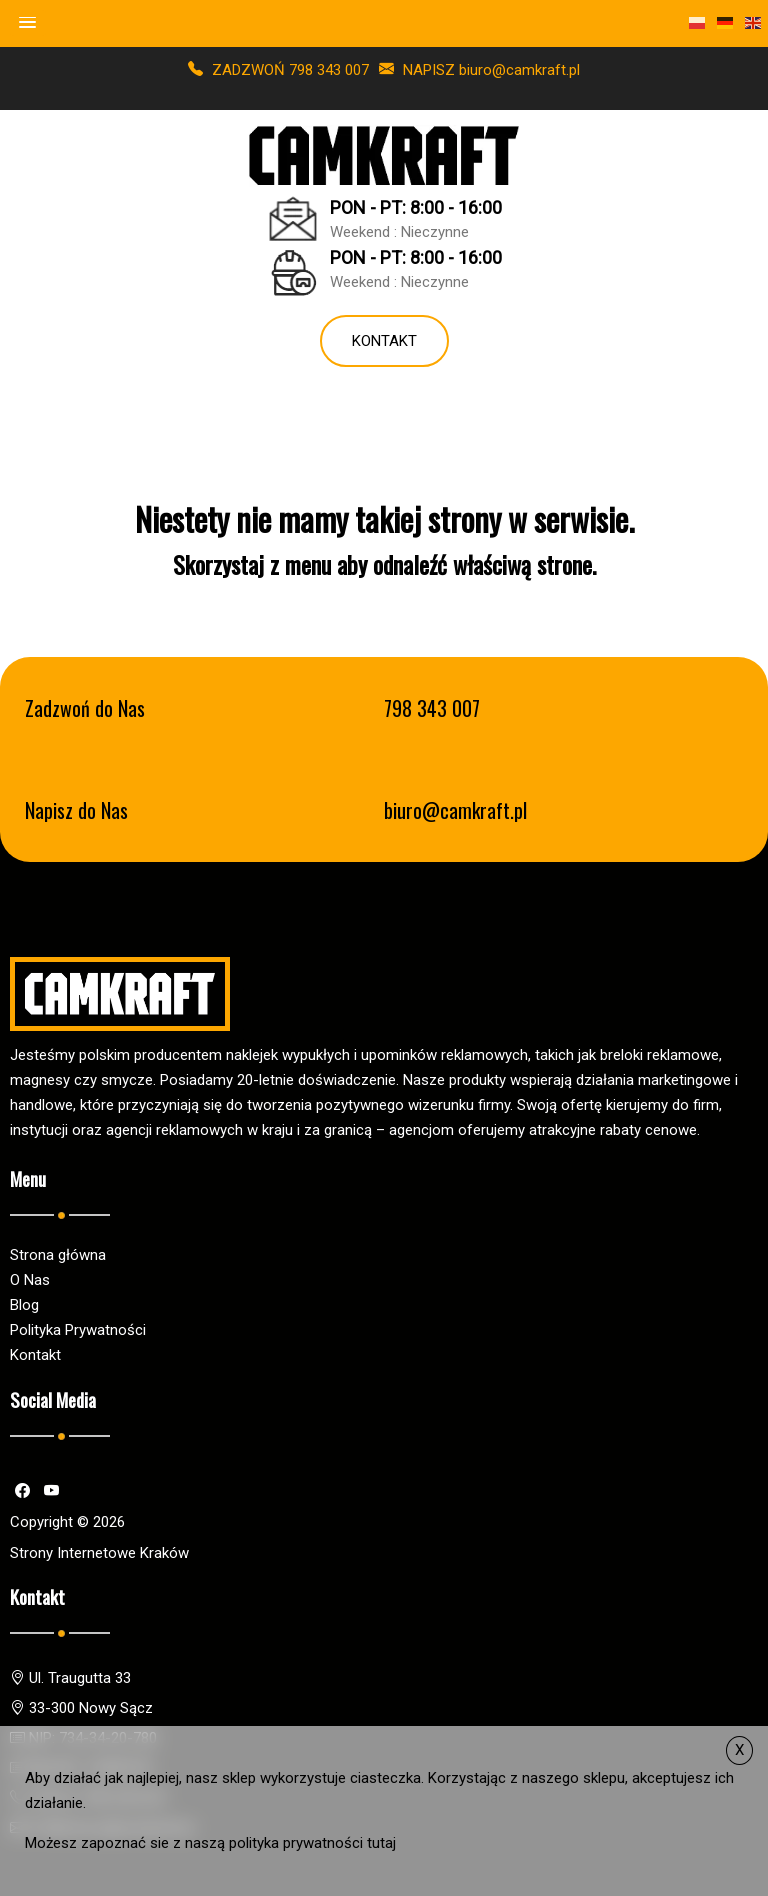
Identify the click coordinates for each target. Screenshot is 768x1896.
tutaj (381, 1843)
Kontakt (384, 341)
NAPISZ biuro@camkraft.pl (479, 70)
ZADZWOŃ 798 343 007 (278, 70)
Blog (24, 1305)
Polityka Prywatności (78, 1330)
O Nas (30, 1280)
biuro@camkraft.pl (455, 810)
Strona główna (58, 1255)
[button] (28, 23)
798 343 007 (432, 708)
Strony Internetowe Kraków (99, 1553)
